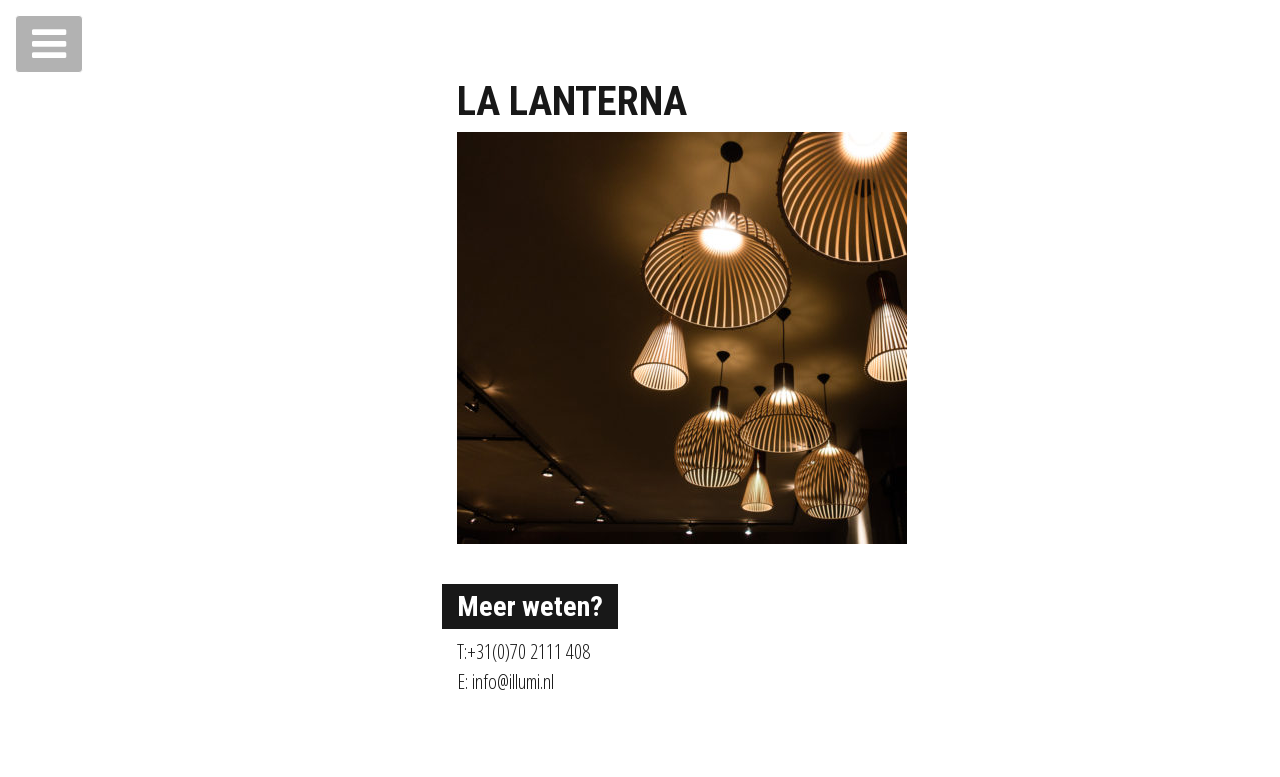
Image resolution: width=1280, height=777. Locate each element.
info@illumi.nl (513, 681)
